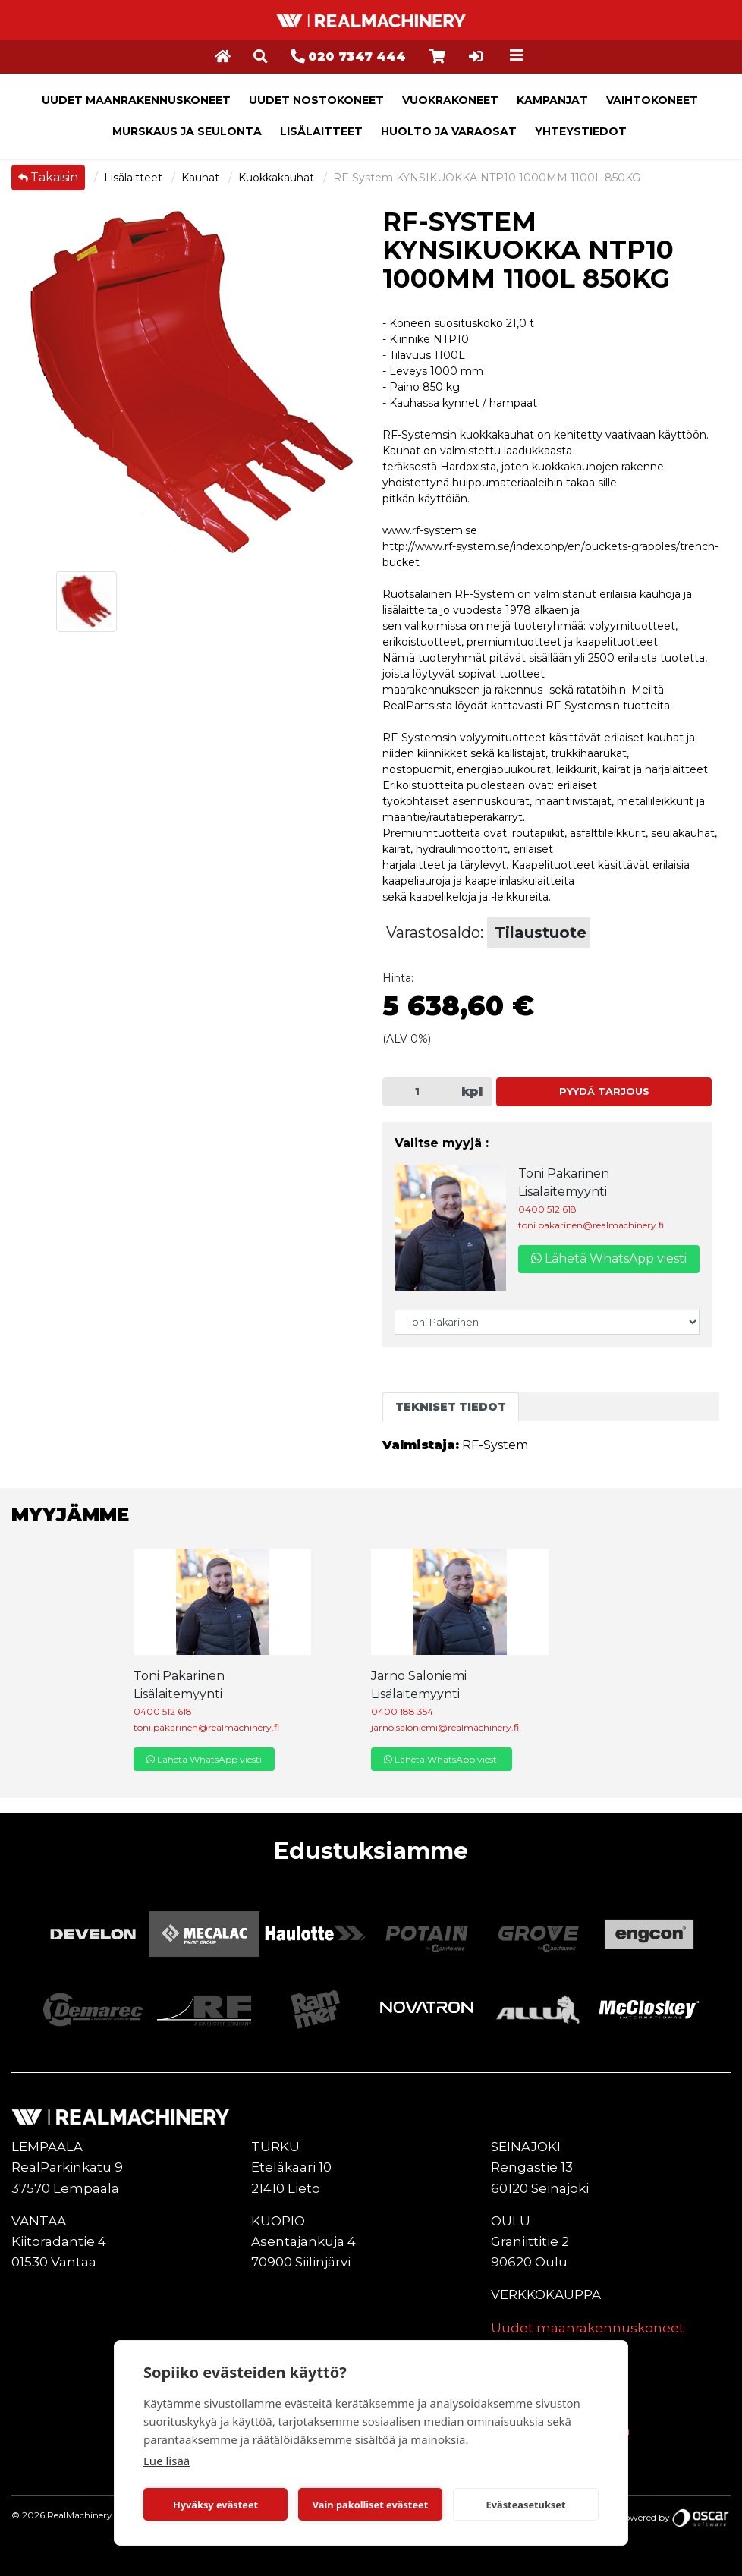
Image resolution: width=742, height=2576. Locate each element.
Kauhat (201, 177)
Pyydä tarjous (604, 1091)
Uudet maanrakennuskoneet (136, 100)
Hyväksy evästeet (215, 2505)
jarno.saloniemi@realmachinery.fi (445, 1727)
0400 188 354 (402, 1711)
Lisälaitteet (321, 131)
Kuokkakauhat (277, 177)
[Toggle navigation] (516, 55)
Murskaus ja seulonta (187, 131)
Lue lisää (166, 2460)
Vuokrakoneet (450, 100)
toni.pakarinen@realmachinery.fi (591, 1225)
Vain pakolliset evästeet (370, 2505)
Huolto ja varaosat (449, 131)
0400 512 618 (547, 1209)
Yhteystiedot (581, 131)
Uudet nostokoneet (316, 100)
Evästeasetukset (526, 2505)
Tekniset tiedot (450, 1407)
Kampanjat (552, 100)
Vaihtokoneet (652, 100)
